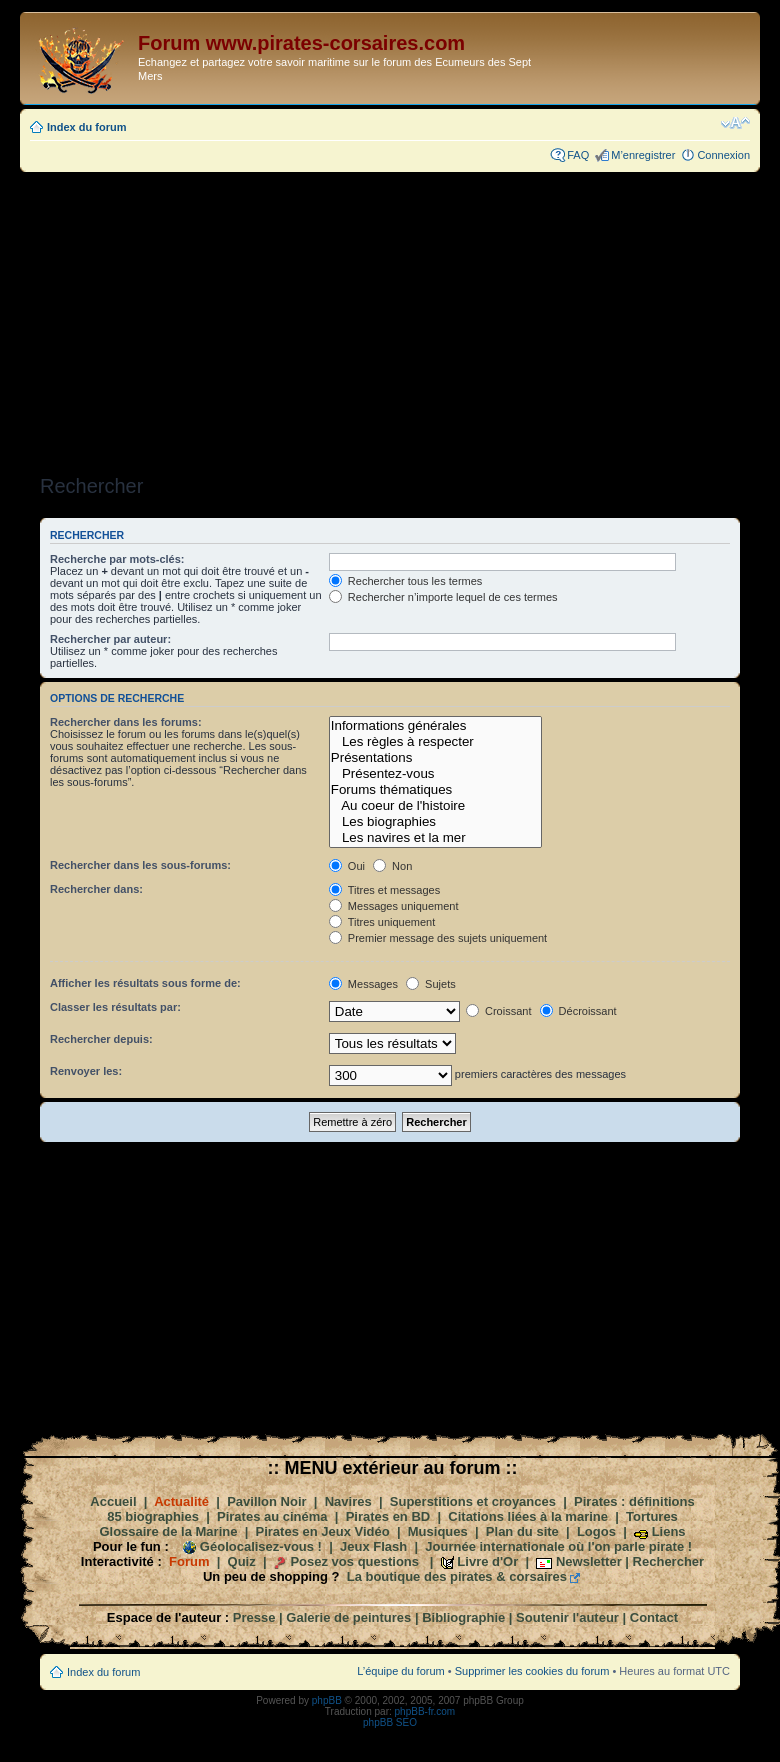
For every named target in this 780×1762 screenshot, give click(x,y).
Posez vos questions (354, 1561)
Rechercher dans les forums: (126, 722)
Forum (189, 1561)
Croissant (499, 1011)
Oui (347, 866)
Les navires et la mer (435, 838)
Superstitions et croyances (473, 1501)
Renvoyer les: (86, 1071)
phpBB (327, 1700)
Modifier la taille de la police (735, 123)
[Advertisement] (390, 317)
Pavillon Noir (266, 1501)
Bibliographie (463, 1617)
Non (392, 866)
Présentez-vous (435, 774)
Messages (363, 984)
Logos (596, 1531)
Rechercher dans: (96, 889)
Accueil (113, 1501)
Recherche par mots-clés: (117, 559)
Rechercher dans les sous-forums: (140, 865)
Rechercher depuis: (101, 1039)
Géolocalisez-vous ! (261, 1546)
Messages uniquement (394, 906)
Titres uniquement (382, 922)
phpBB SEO (390, 1722)
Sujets (431, 984)
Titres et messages (384, 890)
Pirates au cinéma (272, 1516)
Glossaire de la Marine (168, 1531)
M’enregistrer (643, 155)
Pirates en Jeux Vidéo (323, 1531)
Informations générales (435, 726)
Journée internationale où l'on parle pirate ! (558, 1546)
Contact (654, 1617)
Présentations (435, 758)
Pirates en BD (388, 1516)
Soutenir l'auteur (567, 1617)
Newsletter (589, 1561)
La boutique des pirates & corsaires (457, 1576)
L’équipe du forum (400, 1671)
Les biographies (435, 822)
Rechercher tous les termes (406, 581)
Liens (669, 1531)
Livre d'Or (487, 1561)
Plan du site (522, 1531)
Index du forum (86, 127)
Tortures (652, 1516)
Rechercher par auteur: (110, 639)
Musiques (438, 1531)
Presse (254, 1617)
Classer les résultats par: (115, 1007)
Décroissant (578, 1011)
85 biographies (153, 1516)
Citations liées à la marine (528, 1516)
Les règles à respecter (435, 742)
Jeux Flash (373, 1546)
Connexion (723, 155)
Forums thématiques (435, 790)
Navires (348, 1501)
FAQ (578, 155)
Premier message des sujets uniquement (438, 938)
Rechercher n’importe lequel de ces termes (443, 597)
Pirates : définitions (634, 1501)
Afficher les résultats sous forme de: (145, 983)
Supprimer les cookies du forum (532, 1671)
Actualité (181, 1501)
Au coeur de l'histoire (435, 806)
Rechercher (669, 1561)
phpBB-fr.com (425, 1711)
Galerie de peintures (348, 1617)
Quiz (242, 1561)
